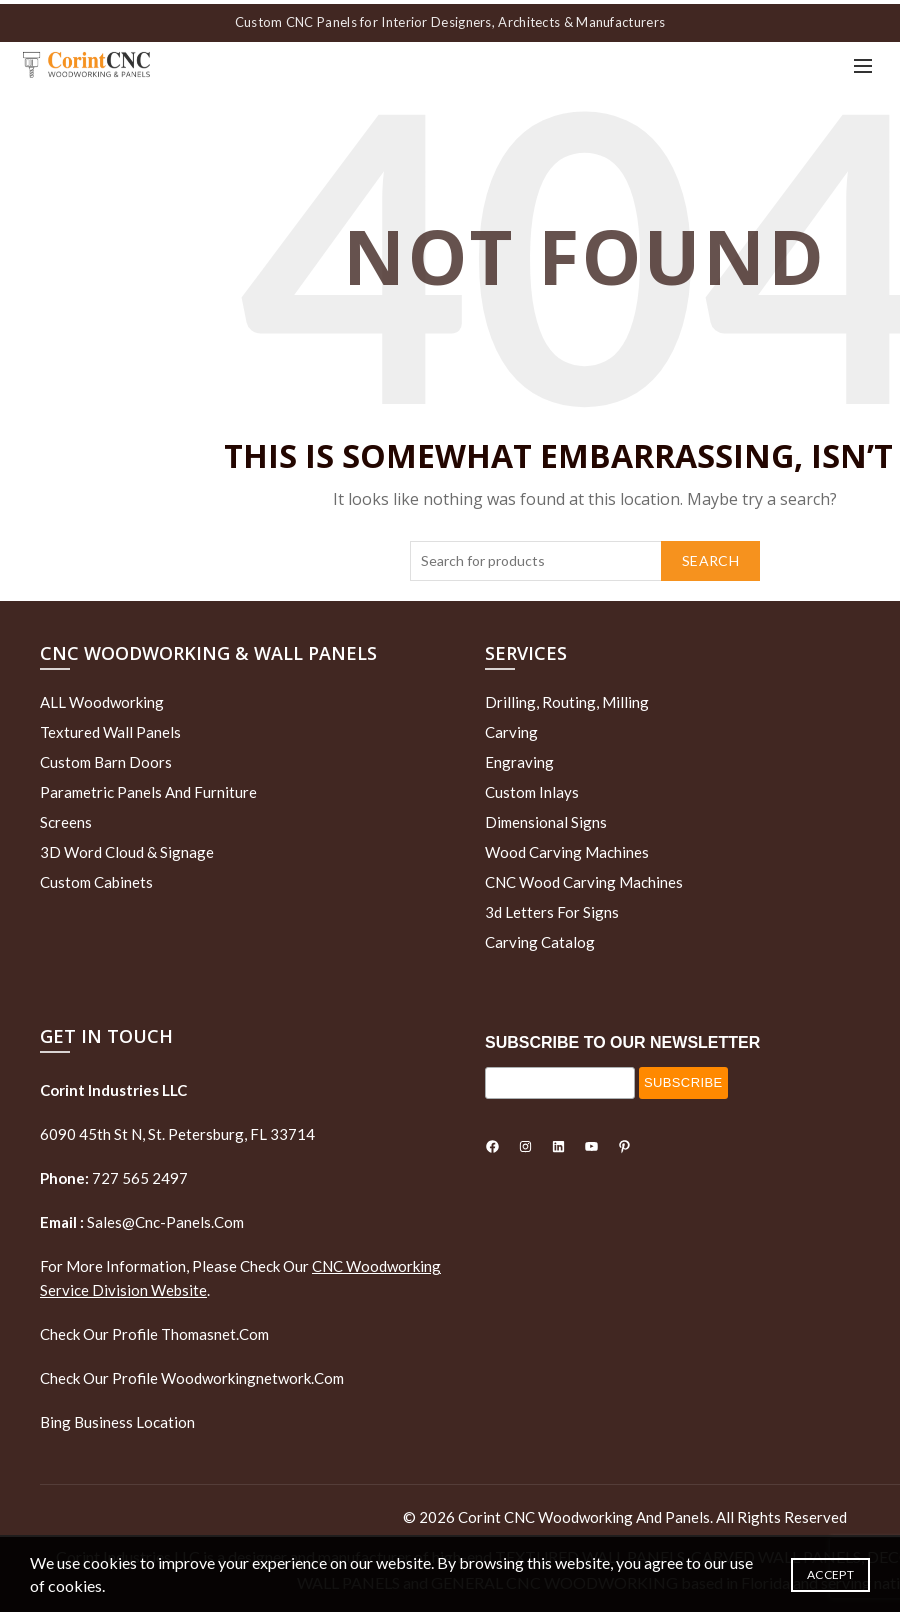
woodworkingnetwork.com (252, 1375)
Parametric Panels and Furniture (148, 788)
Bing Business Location (117, 1419)
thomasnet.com (215, 1331)
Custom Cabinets (96, 878)
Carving (511, 728)
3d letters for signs (552, 908)
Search (710, 556)
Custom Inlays (532, 788)
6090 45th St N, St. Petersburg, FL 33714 (177, 1131)
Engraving (519, 758)
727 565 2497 (138, 1175)
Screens (66, 818)
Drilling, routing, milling (567, 698)
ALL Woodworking (102, 698)
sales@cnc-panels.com (142, 1219)
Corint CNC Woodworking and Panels (584, 1514)
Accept (830, 1574)
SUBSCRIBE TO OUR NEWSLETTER (622, 1038)
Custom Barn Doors (106, 758)
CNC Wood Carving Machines (584, 878)
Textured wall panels (110, 728)
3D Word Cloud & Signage (127, 848)
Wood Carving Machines (567, 848)
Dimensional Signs (546, 818)
